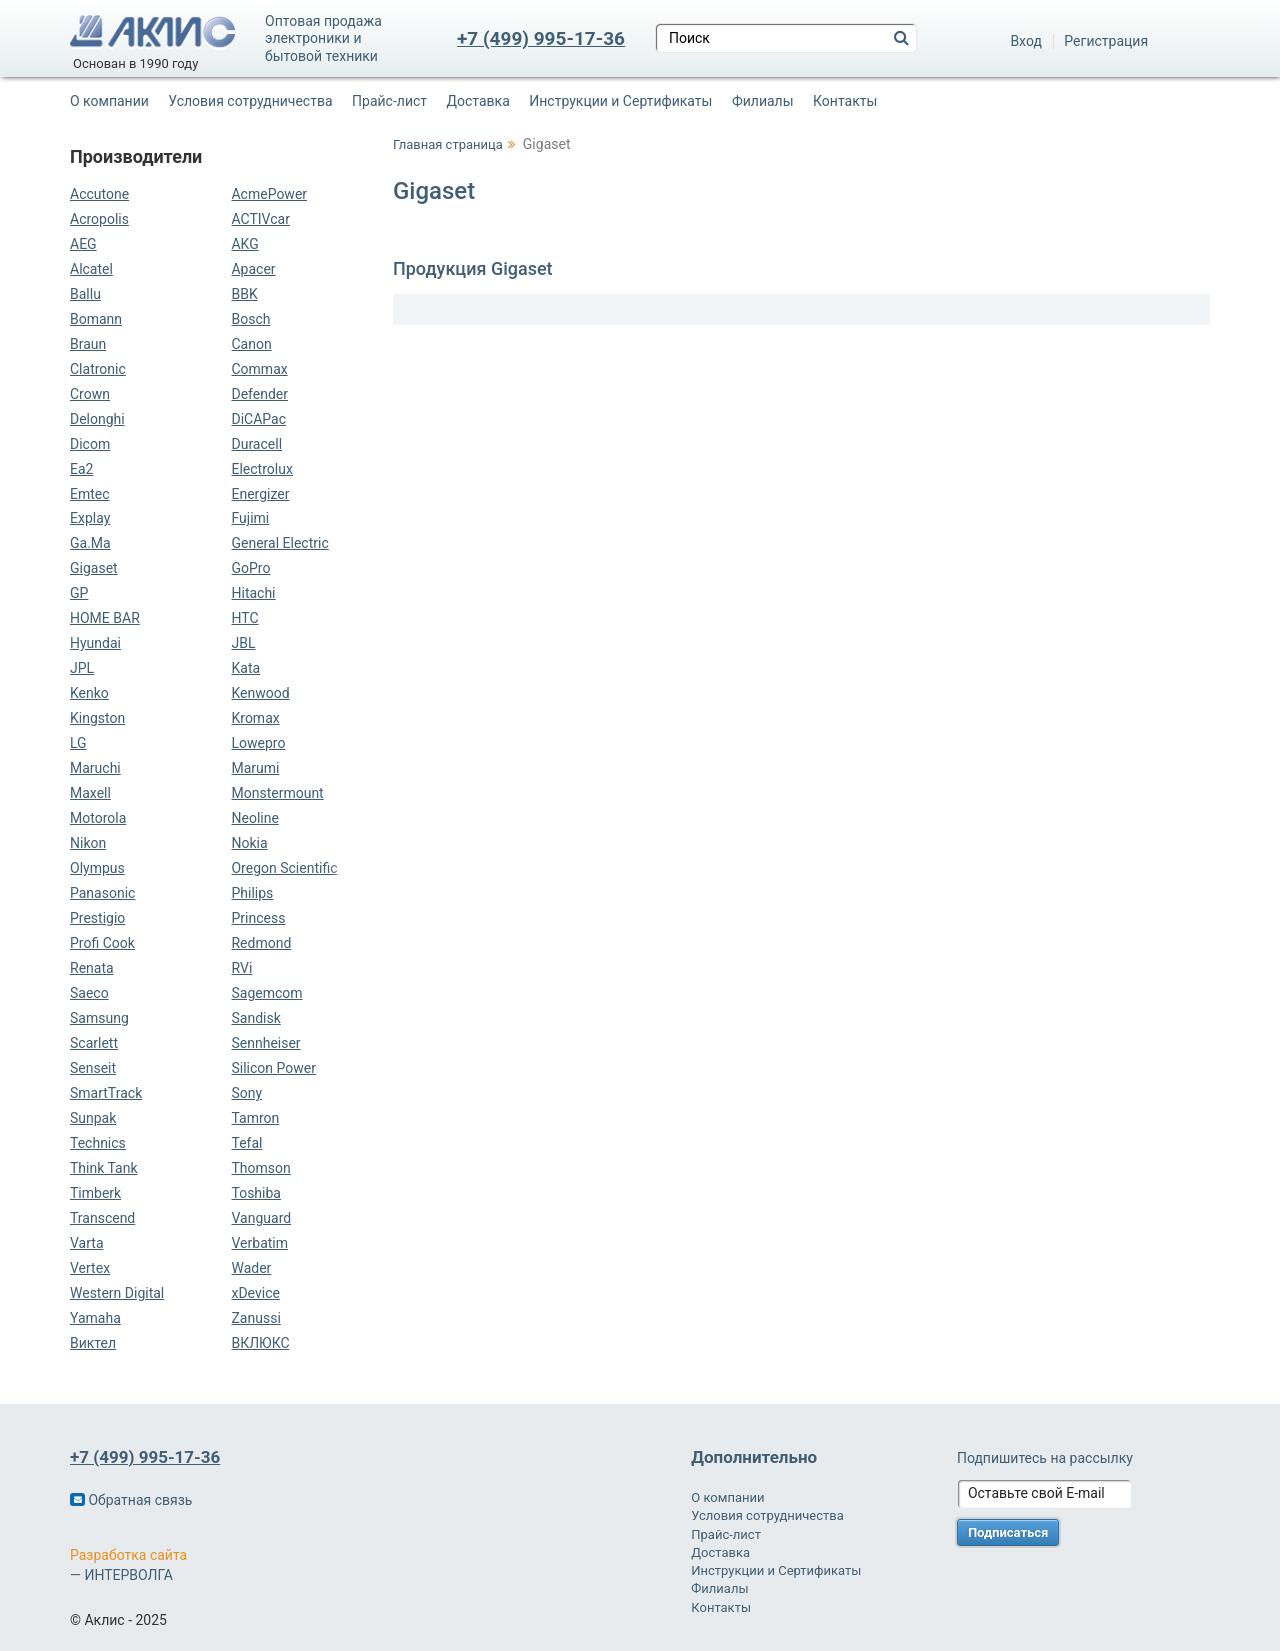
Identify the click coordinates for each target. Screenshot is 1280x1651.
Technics (98, 1143)
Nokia (249, 843)
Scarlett (94, 1043)
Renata (92, 968)
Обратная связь (131, 1500)
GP (79, 593)
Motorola (98, 818)
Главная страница (448, 144)
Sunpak (93, 1118)
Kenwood (260, 693)
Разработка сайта (128, 1555)
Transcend (102, 1218)
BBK (244, 294)
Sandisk (255, 1018)
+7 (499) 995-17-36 (541, 38)
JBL (243, 643)
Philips (252, 893)
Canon (251, 344)
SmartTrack (106, 1093)
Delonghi (97, 419)
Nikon (88, 843)
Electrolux (261, 469)
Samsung (99, 1018)
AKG (244, 244)
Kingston (97, 718)
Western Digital (117, 1293)
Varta (87, 1243)
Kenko (89, 693)
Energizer (260, 494)
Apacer (253, 269)
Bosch (250, 319)
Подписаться (1008, 1532)
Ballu (85, 294)
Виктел (93, 1343)
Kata (245, 668)
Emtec (90, 494)
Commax (259, 369)
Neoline (254, 818)
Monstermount (277, 793)
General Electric (279, 543)
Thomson (260, 1168)
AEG (83, 244)
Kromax (255, 718)
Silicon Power (273, 1068)
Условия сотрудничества (250, 101)
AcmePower (269, 194)
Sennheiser (265, 1043)
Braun (88, 344)
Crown (90, 394)
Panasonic (102, 893)
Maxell (90, 793)
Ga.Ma (90, 543)
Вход (1025, 41)
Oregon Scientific (284, 868)
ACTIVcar (260, 219)
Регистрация (1106, 41)
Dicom (90, 444)
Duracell (256, 444)
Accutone (99, 194)
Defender (259, 394)
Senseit (93, 1068)
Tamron (255, 1118)
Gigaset (94, 568)
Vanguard (261, 1218)
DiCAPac (258, 419)
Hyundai (95, 643)
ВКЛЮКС (260, 1343)
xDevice (255, 1293)
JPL (82, 668)
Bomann (96, 319)
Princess (258, 918)
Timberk (95, 1193)
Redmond (261, 943)
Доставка (478, 101)
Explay (90, 518)
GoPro (250, 568)
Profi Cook (102, 943)
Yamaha (95, 1318)
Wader (251, 1268)
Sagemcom (266, 993)
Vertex (90, 1268)
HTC (244, 618)
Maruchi (95, 768)
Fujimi (250, 518)
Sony (246, 1093)
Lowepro (258, 743)
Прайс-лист (389, 101)
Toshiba (255, 1193)
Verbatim (259, 1243)
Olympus (97, 868)
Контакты (845, 101)
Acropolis (99, 219)
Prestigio (97, 918)
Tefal (246, 1143)
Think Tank (104, 1168)
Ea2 (81, 469)
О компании (109, 101)
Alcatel (91, 269)
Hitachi (253, 593)
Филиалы (763, 101)
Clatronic (98, 369)
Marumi (255, 768)
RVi (241, 968)
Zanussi (255, 1318)
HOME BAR (105, 618)
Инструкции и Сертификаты (620, 101)
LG (78, 743)
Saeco (89, 993)
